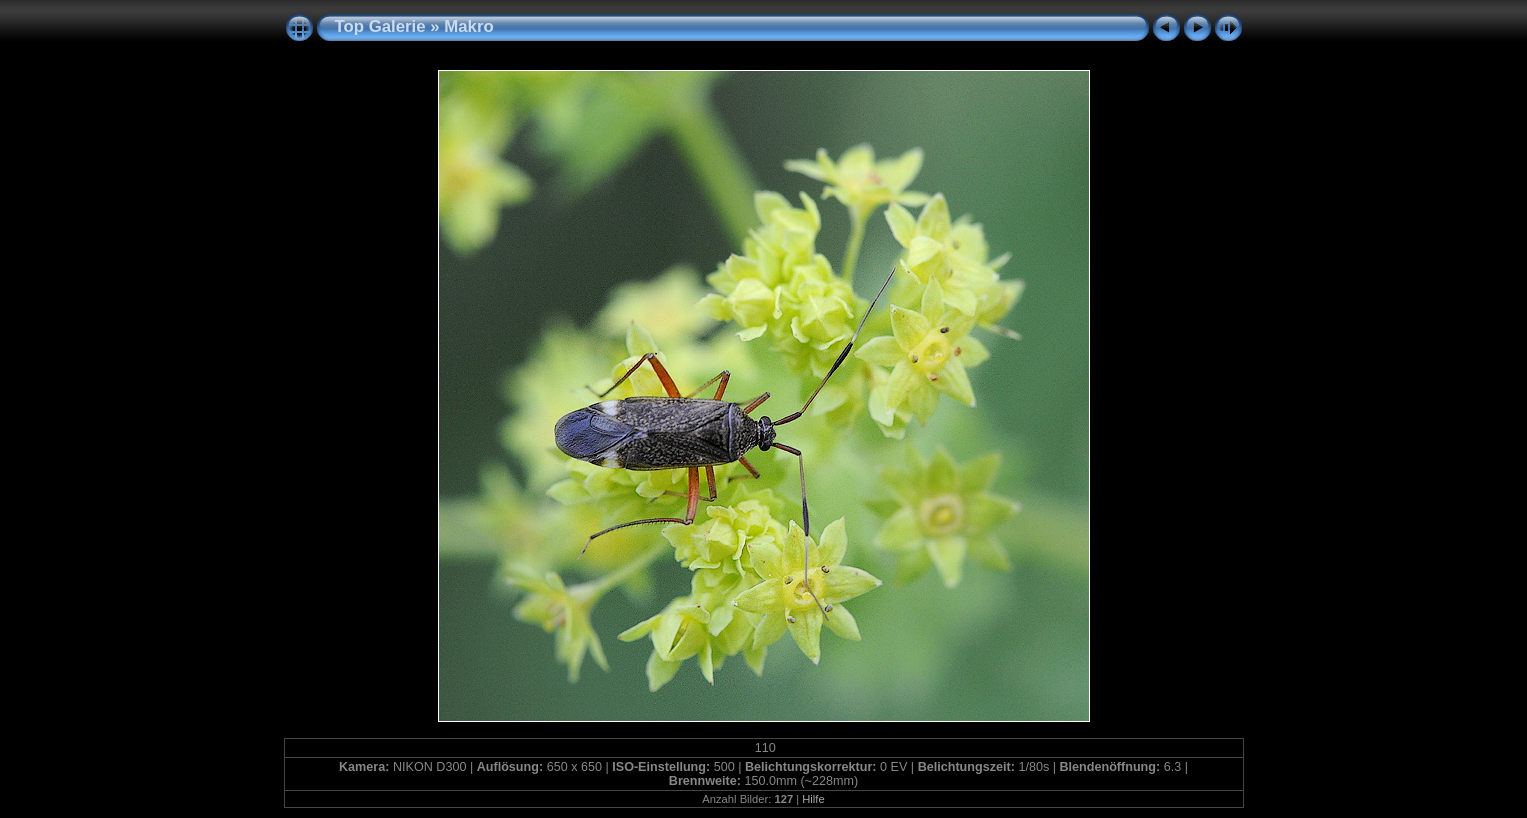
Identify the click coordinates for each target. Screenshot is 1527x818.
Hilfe (813, 799)
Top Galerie (380, 26)
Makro (468, 26)
